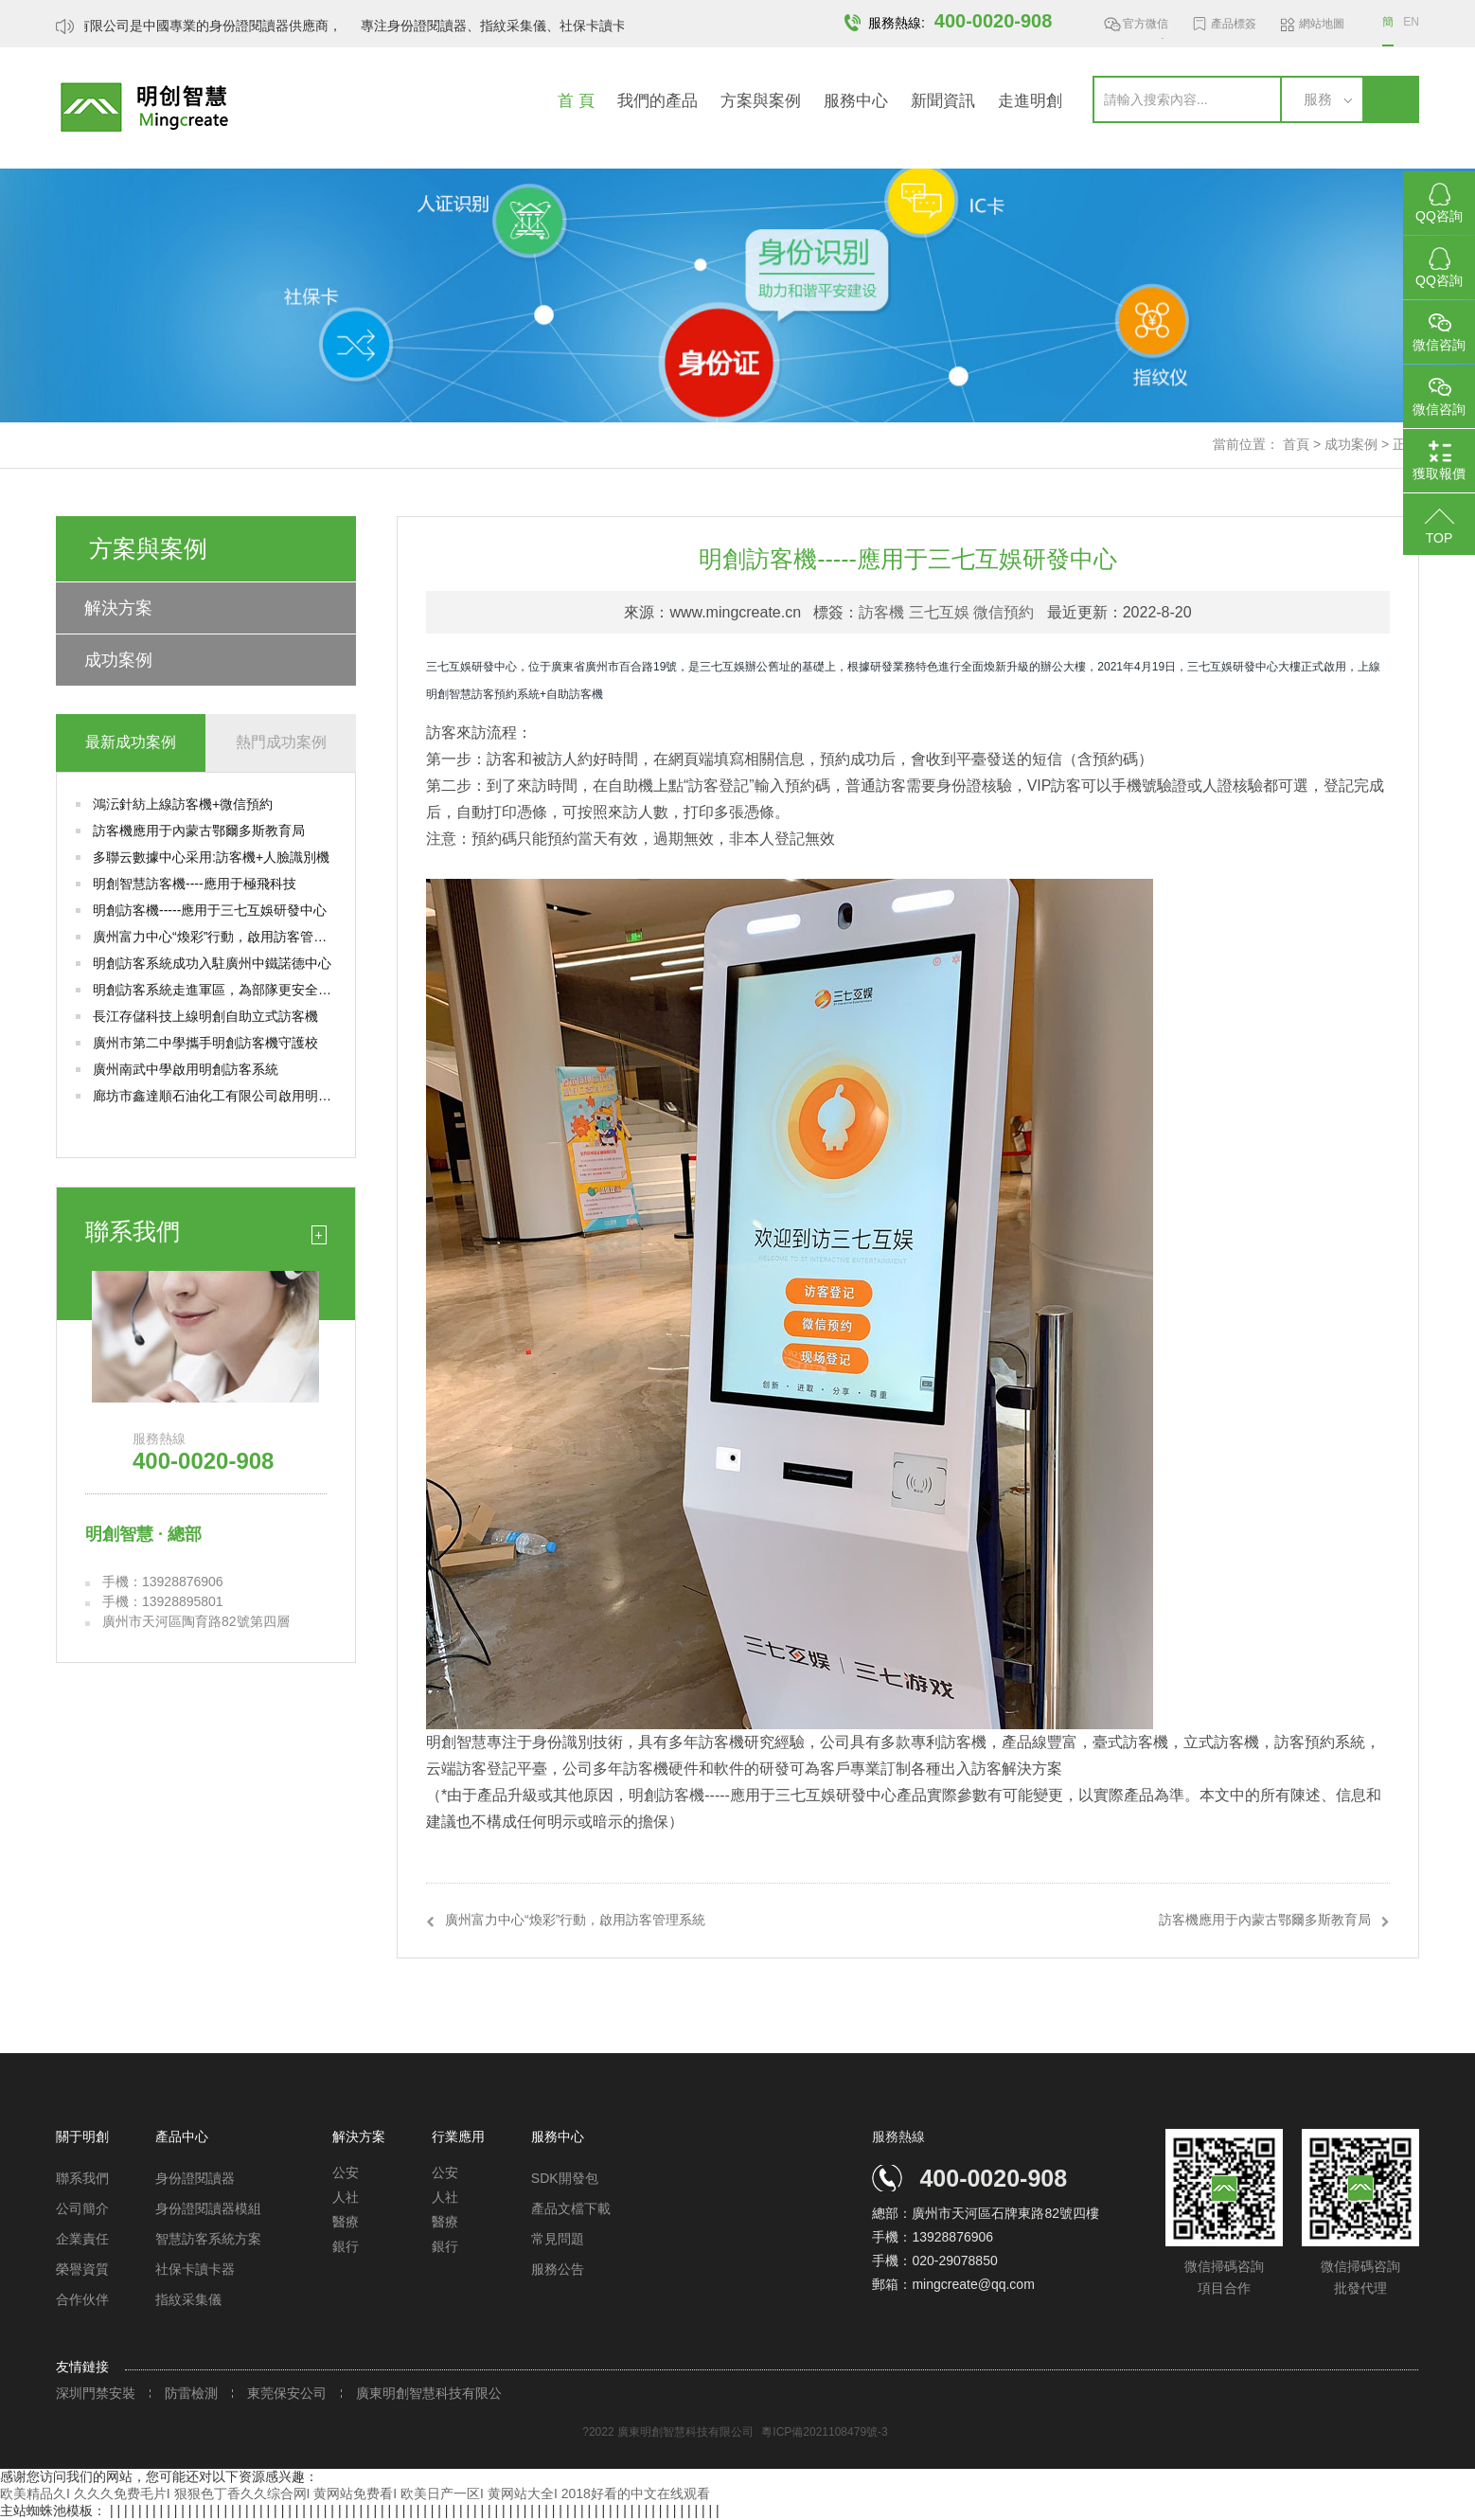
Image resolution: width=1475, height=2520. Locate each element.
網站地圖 (1321, 23)
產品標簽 (1233, 23)
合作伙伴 (82, 2299)
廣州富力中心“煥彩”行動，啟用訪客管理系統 (214, 936)
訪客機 (881, 612)
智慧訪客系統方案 (208, 2238)
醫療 (345, 2221)
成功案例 (1350, 444)
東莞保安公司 (287, 2393)
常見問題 (557, 2238)
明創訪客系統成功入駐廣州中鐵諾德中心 (212, 963)
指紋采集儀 (188, 2299)
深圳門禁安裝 (95, 2393)
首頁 (1296, 444)
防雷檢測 (191, 2393)
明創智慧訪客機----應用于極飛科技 (194, 883)
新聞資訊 (943, 101)
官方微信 (1145, 27)
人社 (345, 2197)
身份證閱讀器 (195, 2178)
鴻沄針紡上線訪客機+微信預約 (183, 804)
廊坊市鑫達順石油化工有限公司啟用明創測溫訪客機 (214, 1095)
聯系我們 (82, 2178)
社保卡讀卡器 (195, 2269)
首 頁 (576, 101)
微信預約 (1003, 612)
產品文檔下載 (571, 2208)
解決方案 (118, 608)
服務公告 (557, 2269)
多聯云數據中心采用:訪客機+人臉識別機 (211, 857)
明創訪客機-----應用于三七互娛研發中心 (210, 910)
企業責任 (82, 2238)
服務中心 (856, 101)
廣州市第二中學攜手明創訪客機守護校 (205, 1042)
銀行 (345, 2246)
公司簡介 (82, 2208)
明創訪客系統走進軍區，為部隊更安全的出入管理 (214, 989)
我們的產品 (657, 101)
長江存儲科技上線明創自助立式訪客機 (205, 1016)
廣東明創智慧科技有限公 (429, 2393)
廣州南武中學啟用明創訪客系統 (185, 1069)
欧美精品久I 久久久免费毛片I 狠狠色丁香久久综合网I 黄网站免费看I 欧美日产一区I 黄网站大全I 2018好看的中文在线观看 (355, 2493)
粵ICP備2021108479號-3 (824, 2432)
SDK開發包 (564, 2178)
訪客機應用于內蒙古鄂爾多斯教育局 (199, 830)
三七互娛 (939, 612)
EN (1411, 21)
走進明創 (1030, 101)
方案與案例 (760, 101)
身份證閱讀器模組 (208, 2208)
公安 (345, 2172)
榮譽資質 (82, 2269)
